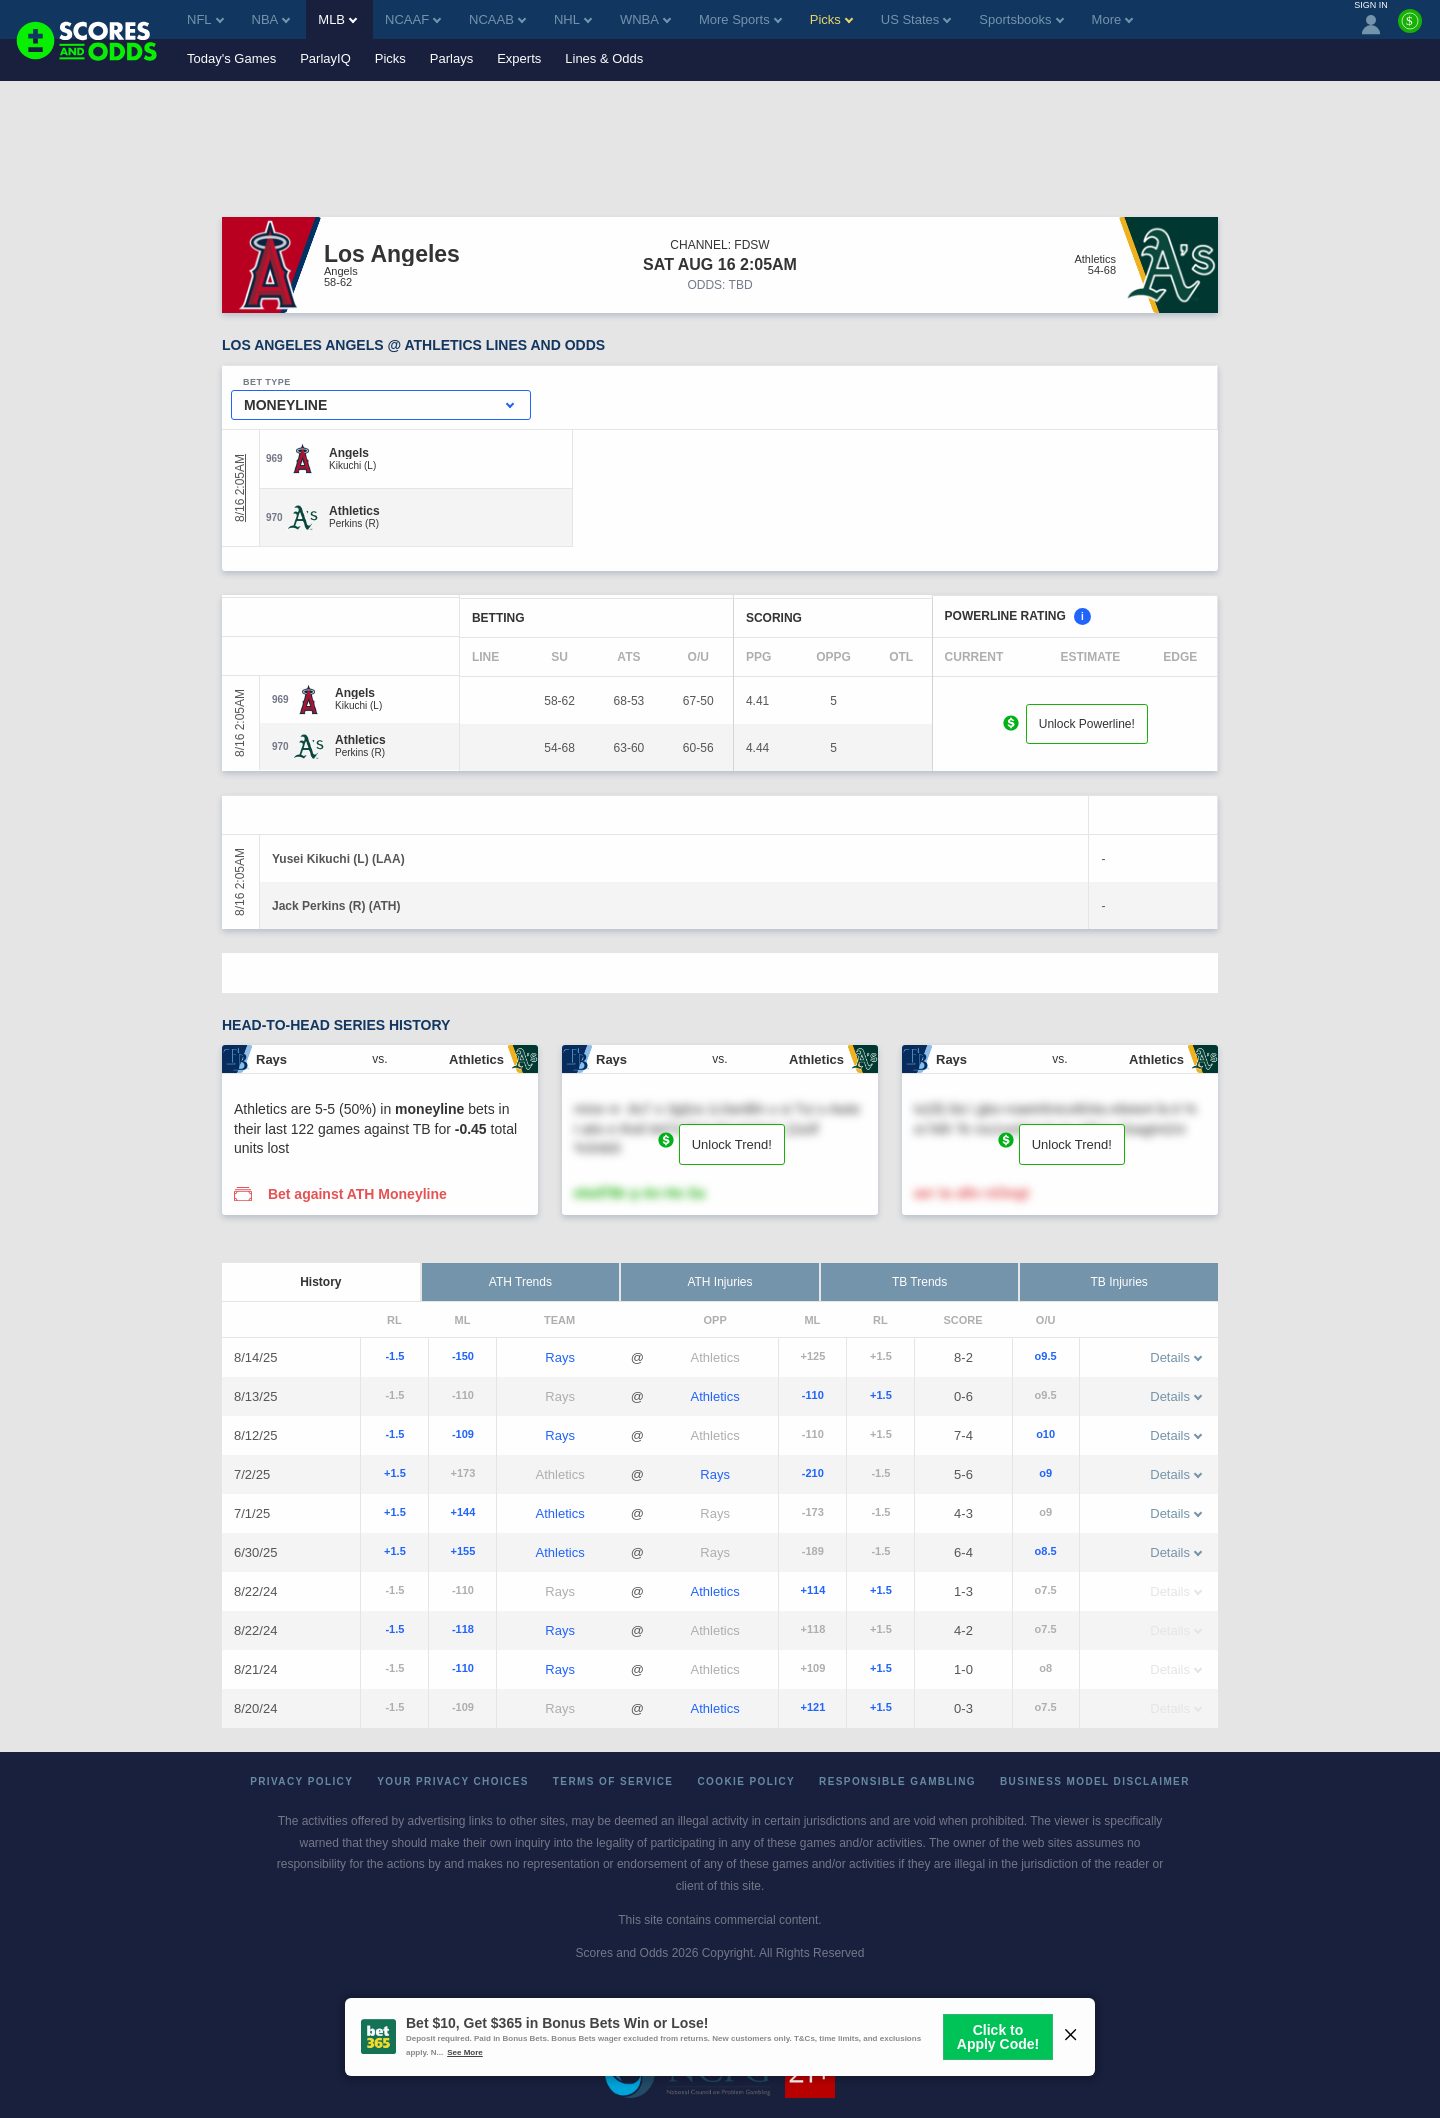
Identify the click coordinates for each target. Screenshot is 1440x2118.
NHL (573, 19)
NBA (271, 19)
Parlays (451, 58)
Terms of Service (613, 1781)
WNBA (645, 19)
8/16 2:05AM (240, 488)
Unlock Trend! (732, 1144)
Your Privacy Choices (453, 1781)
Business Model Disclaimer (1095, 1781)
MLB (337, 19)
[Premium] (1410, 29)
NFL (205, 19)
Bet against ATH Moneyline (357, 1194)
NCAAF (413, 19)
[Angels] (352, 453)
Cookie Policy (746, 1781)
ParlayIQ (325, 58)
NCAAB (497, 19)
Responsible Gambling (897, 1781)
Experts (519, 58)
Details (1176, 1357)
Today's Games (231, 58)
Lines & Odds (604, 58)
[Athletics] (354, 511)
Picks (390, 58)
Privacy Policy (301, 1781)
